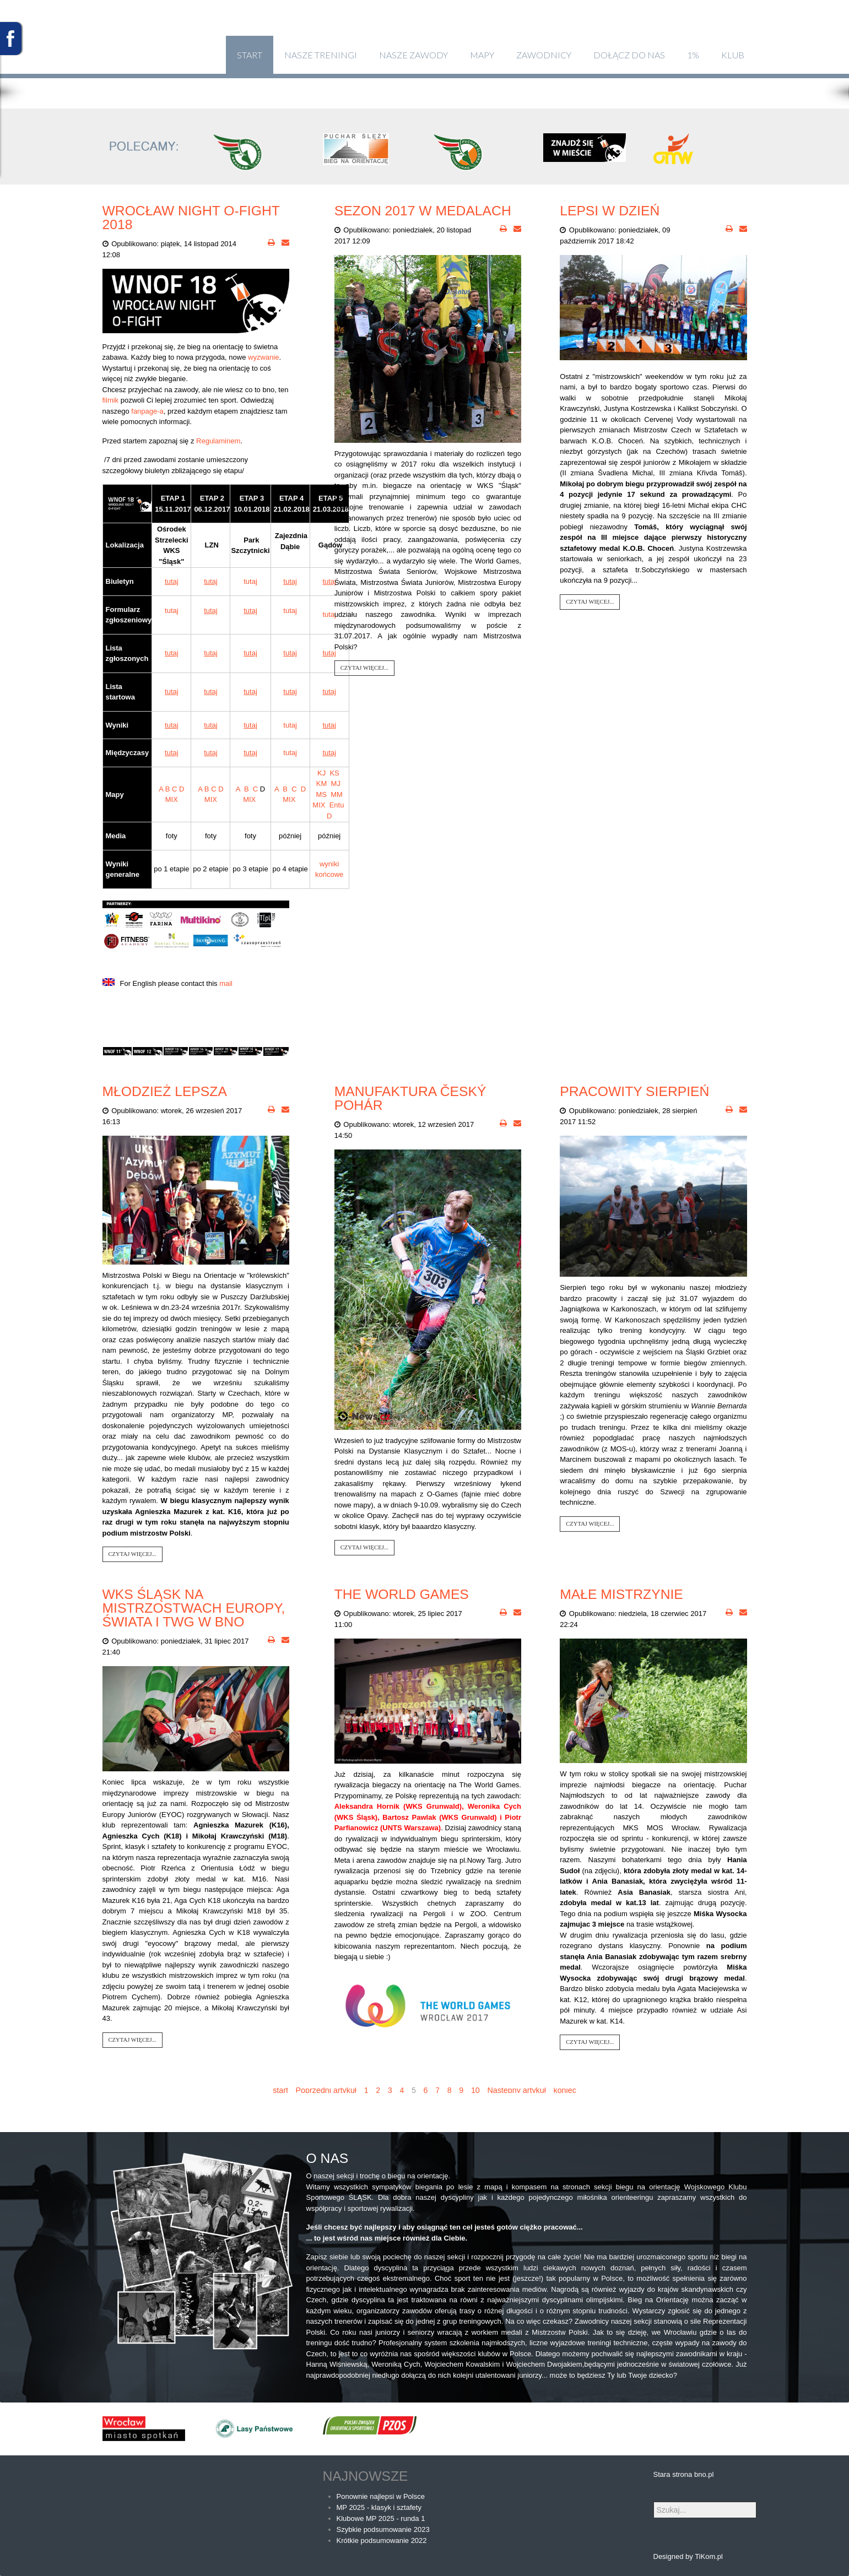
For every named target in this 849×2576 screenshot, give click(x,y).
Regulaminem (218, 441)
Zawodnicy (543, 55)
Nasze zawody (413, 55)
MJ (335, 783)
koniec (565, 2090)
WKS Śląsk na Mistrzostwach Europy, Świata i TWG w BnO (193, 1608)
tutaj (250, 581)
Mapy (482, 55)
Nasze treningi (320, 55)
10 (475, 2090)
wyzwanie (263, 357)
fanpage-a (147, 411)
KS (334, 773)
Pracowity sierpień (634, 1091)
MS (321, 794)
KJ (321, 773)
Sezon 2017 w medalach (422, 210)
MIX (171, 799)
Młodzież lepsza (164, 1091)
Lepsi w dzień (609, 210)
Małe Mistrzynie (621, 1594)
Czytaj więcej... (364, 668)
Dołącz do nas (629, 55)
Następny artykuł (516, 2090)
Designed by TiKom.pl (688, 2556)
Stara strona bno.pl (683, 2474)
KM (321, 783)
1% (693, 55)
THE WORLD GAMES (401, 1594)
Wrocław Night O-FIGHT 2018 (191, 217)
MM (337, 794)
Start (249, 55)
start (280, 2090)
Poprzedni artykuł (326, 2090)
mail (225, 983)
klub (732, 55)
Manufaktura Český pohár (410, 1098)
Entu (336, 805)
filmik (110, 400)
